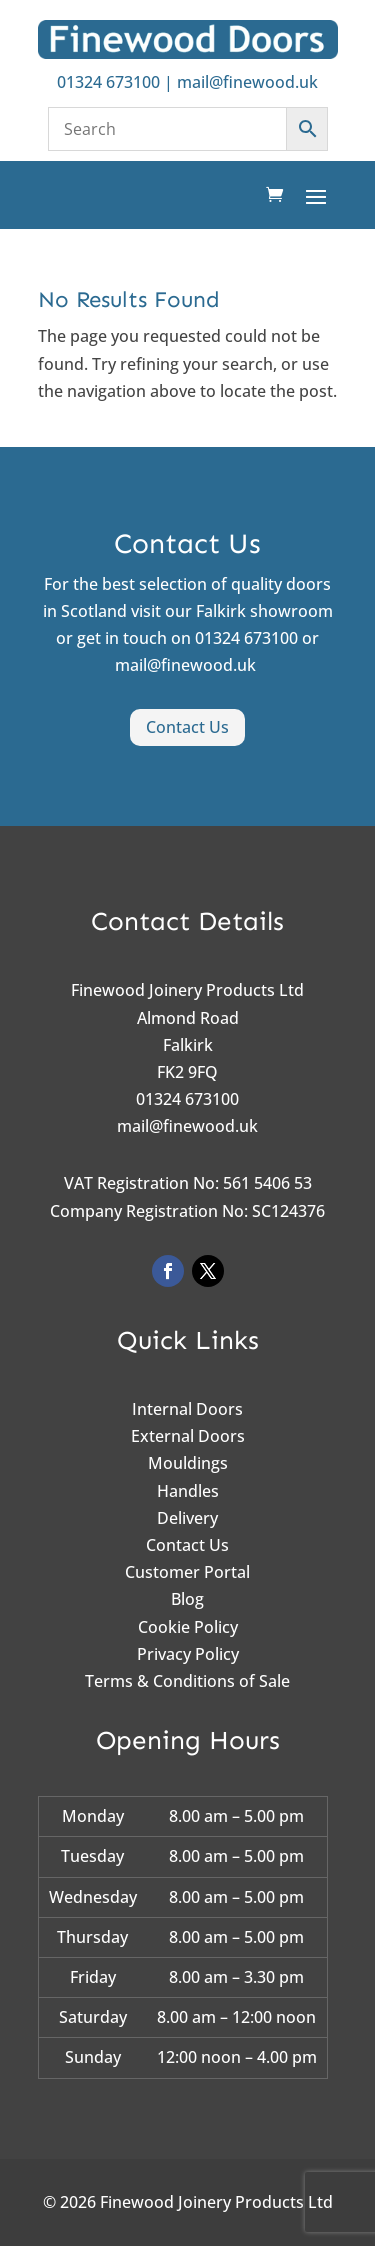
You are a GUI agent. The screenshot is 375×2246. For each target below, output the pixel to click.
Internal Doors (187, 1409)
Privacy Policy (188, 1654)
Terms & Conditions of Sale (187, 1681)
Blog (187, 1599)
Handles (188, 1491)
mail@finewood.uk (247, 82)
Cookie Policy (188, 1627)
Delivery (187, 1518)
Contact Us (187, 727)
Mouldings (188, 1463)
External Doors (188, 1436)
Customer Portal (187, 1572)
